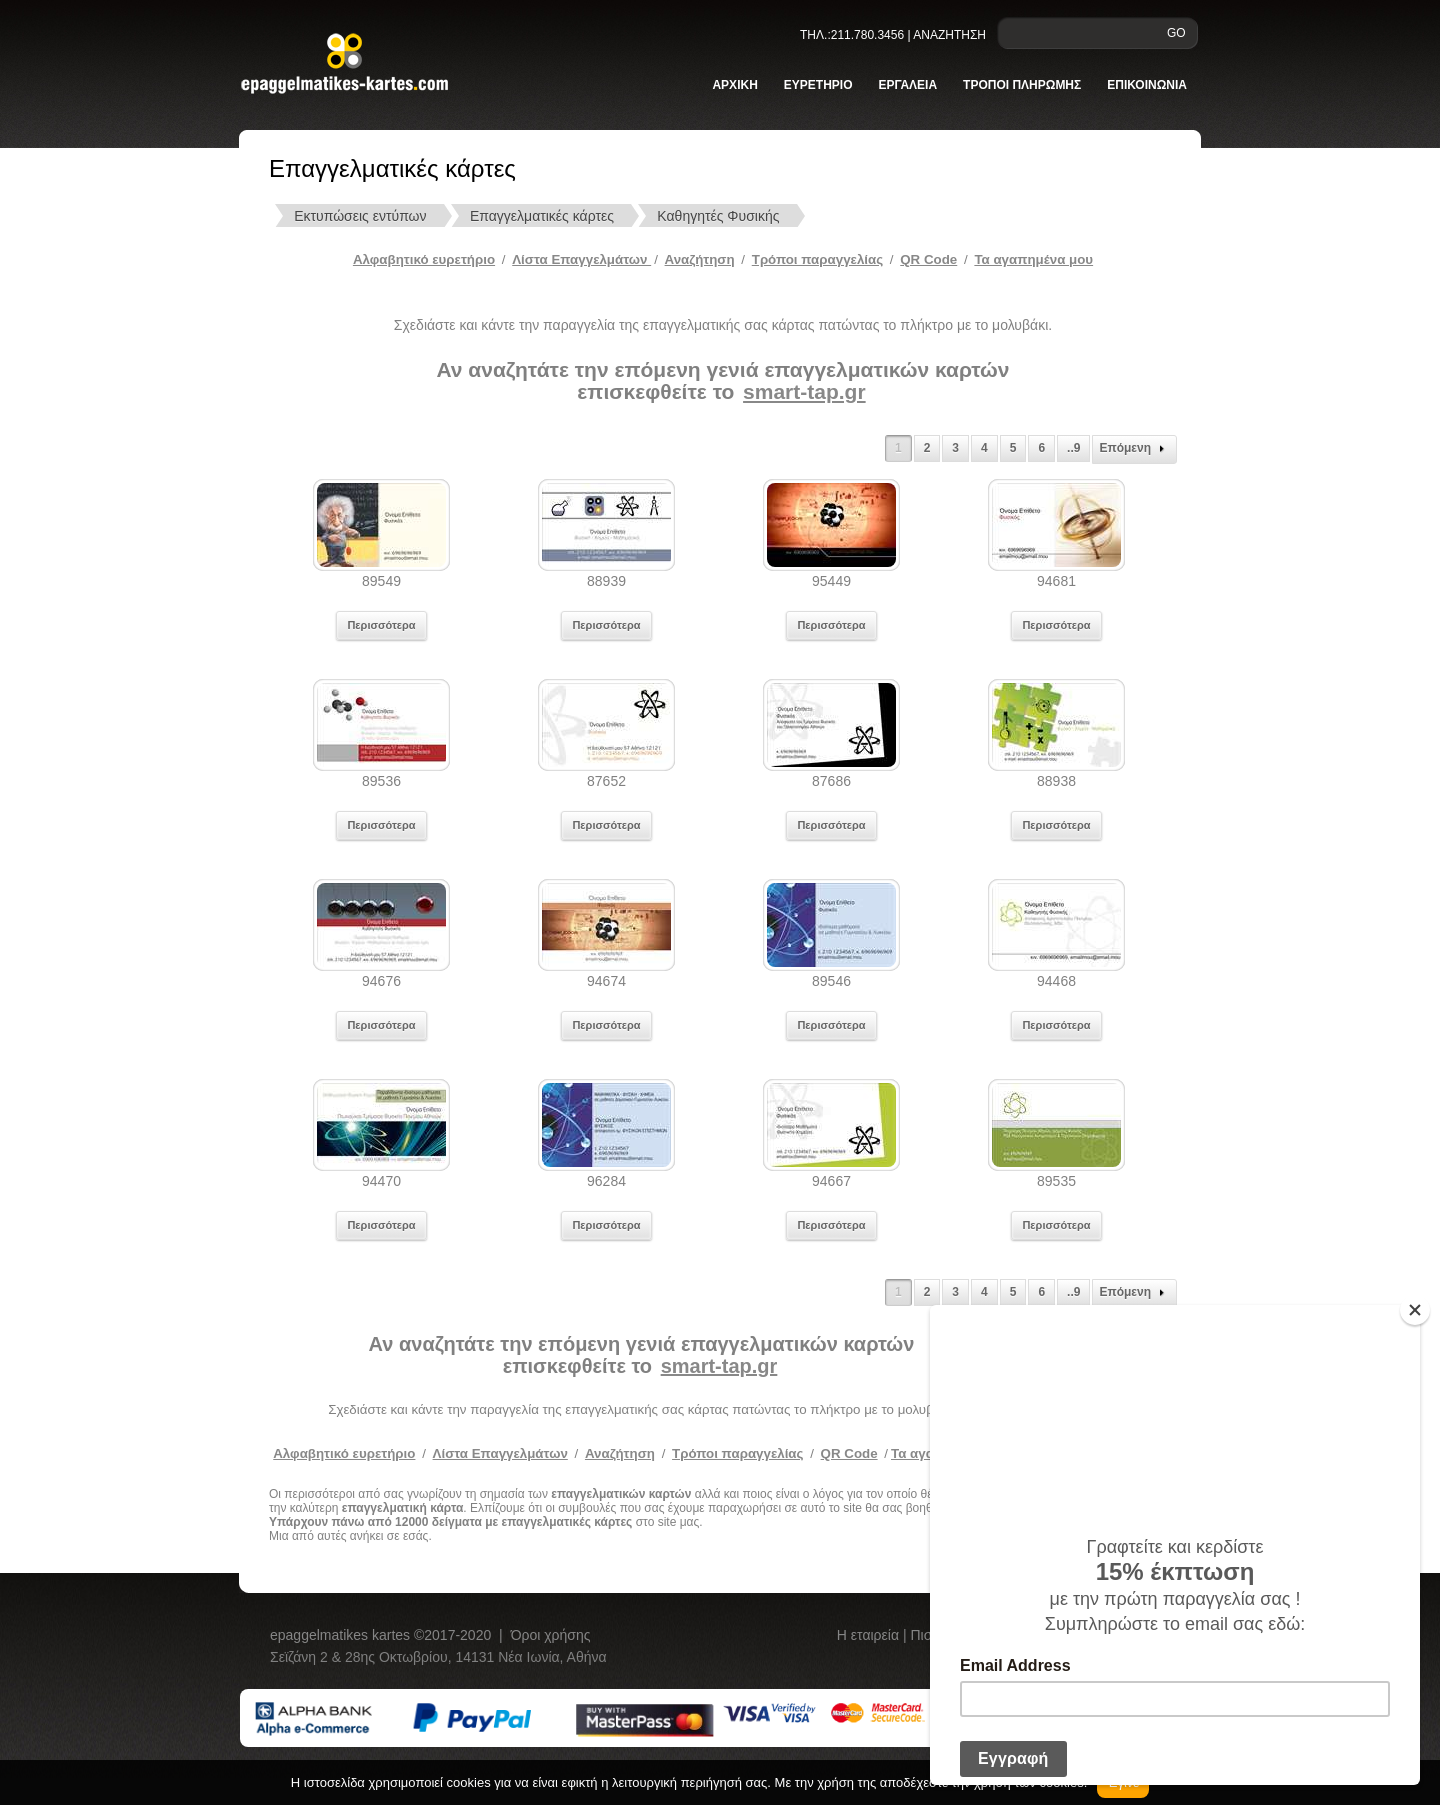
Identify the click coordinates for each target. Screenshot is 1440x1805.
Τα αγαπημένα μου (1033, 259)
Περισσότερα (381, 625)
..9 (1073, 448)
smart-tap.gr (804, 391)
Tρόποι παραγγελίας (817, 259)
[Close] (1415, 1310)
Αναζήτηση (700, 259)
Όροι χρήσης (551, 1635)
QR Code (928, 259)
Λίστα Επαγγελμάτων (581, 259)
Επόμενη (1134, 449)
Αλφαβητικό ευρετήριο (424, 259)
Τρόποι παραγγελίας (737, 1453)
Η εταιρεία (870, 1635)
